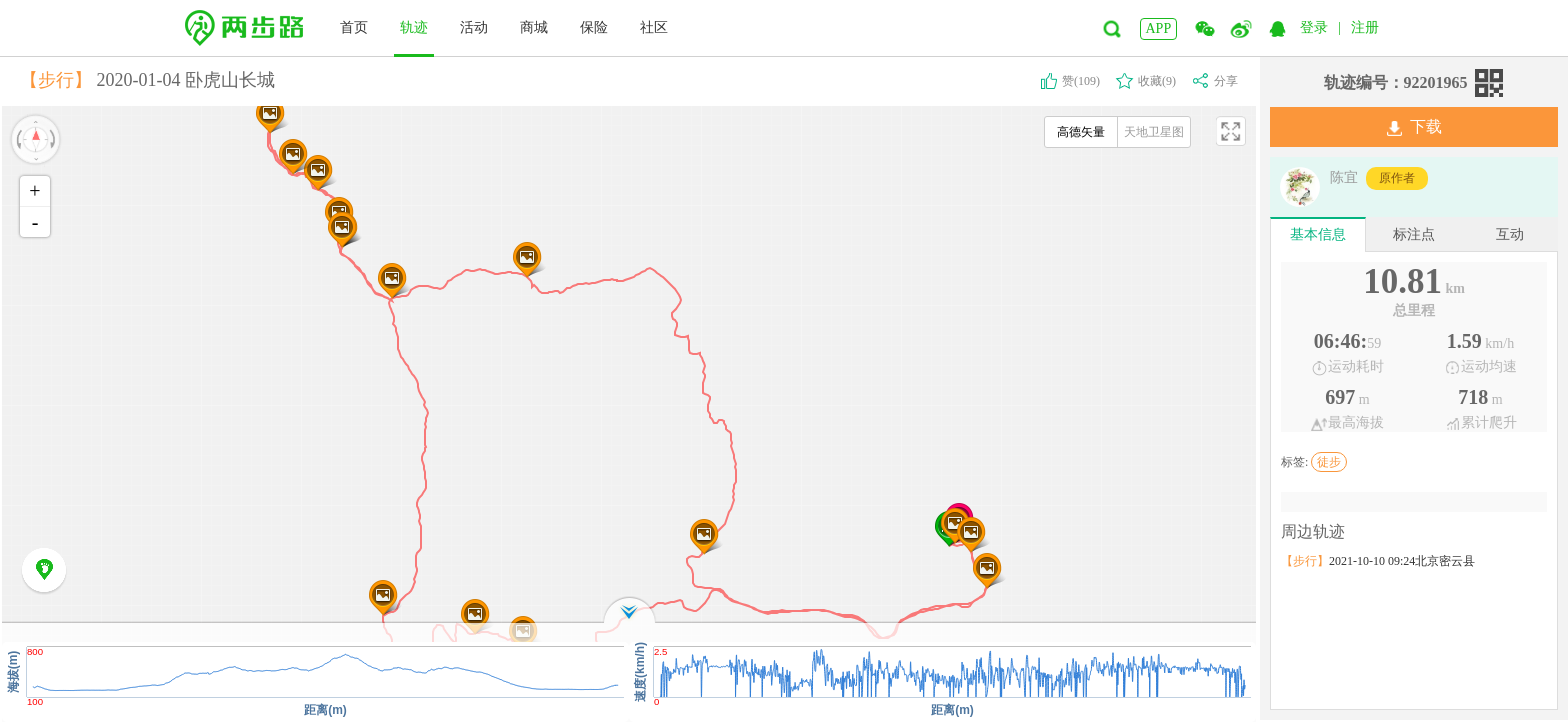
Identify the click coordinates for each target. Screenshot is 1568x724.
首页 (354, 27)
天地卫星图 (1154, 132)
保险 (594, 27)
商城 (534, 27)
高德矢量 (1081, 132)
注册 (1365, 27)
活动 (474, 27)
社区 (654, 27)
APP (1159, 28)
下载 (1414, 127)
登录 (1314, 27)
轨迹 (414, 27)
